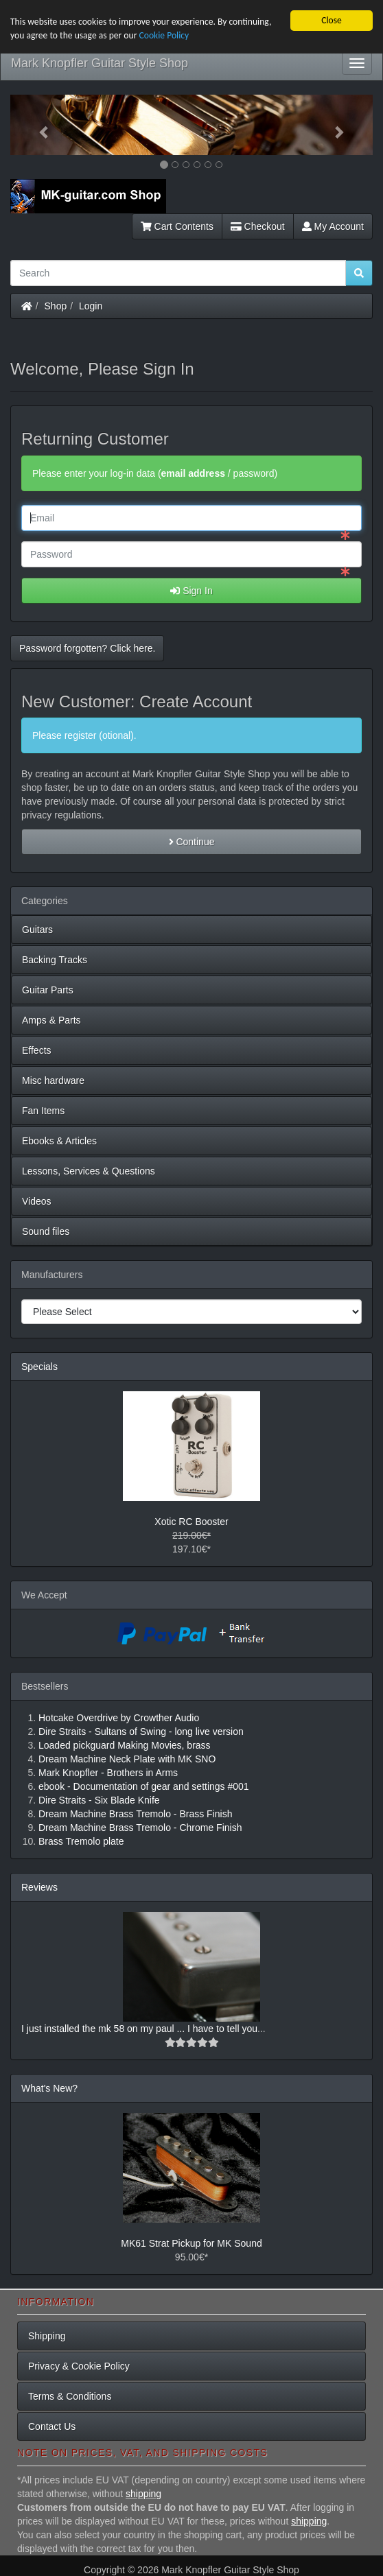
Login (90, 305)
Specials (39, 1366)
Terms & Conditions (69, 2396)
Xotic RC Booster (191, 1521)
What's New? (49, 2088)
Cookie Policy (164, 35)
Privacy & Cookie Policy (79, 2366)
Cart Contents (177, 226)
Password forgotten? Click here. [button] (87, 648)
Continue (192, 841)
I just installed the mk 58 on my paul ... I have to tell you (139, 2028)
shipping (143, 2493)
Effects (36, 1050)
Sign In (191, 590)
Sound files (45, 1231)
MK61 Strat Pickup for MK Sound (191, 2243)
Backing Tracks (54, 959)
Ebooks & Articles (59, 1140)
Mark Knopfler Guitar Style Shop (99, 63)
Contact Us (52, 2426)
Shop (56, 305)
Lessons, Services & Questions (88, 1171)
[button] (37, 125)
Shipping (47, 2335)
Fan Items (43, 1110)
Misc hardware (53, 1080)
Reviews (39, 1887)
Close (331, 20)
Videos (36, 1201)
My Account (333, 226)
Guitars (37, 929)
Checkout (258, 226)
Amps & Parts (51, 1020)
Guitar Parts (47, 989)
